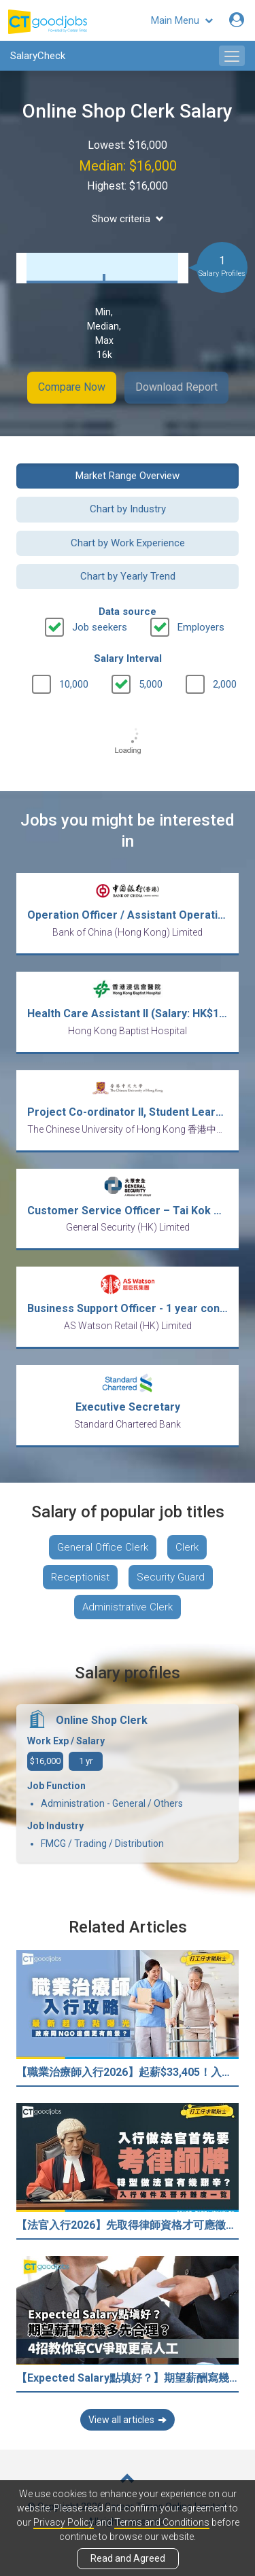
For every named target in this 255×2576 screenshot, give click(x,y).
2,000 (225, 684)
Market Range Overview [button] (127, 476)
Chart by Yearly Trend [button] (127, 576)
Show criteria (128, 219)
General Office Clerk (102, 1547)
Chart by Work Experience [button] (128, 543)
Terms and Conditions (161, 2522)
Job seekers (99, 627)
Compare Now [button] (71, 387)
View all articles (127, 2419)
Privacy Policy (63, 2522)
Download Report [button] (176, 387)
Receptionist (80, 1577)
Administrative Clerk (127, 1607)
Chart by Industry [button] (128, 509)
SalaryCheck (37, 56)
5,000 (151, 684)
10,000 (73, 684)
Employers (200, 627)
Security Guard (171, 1577)
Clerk (187, 1547)
